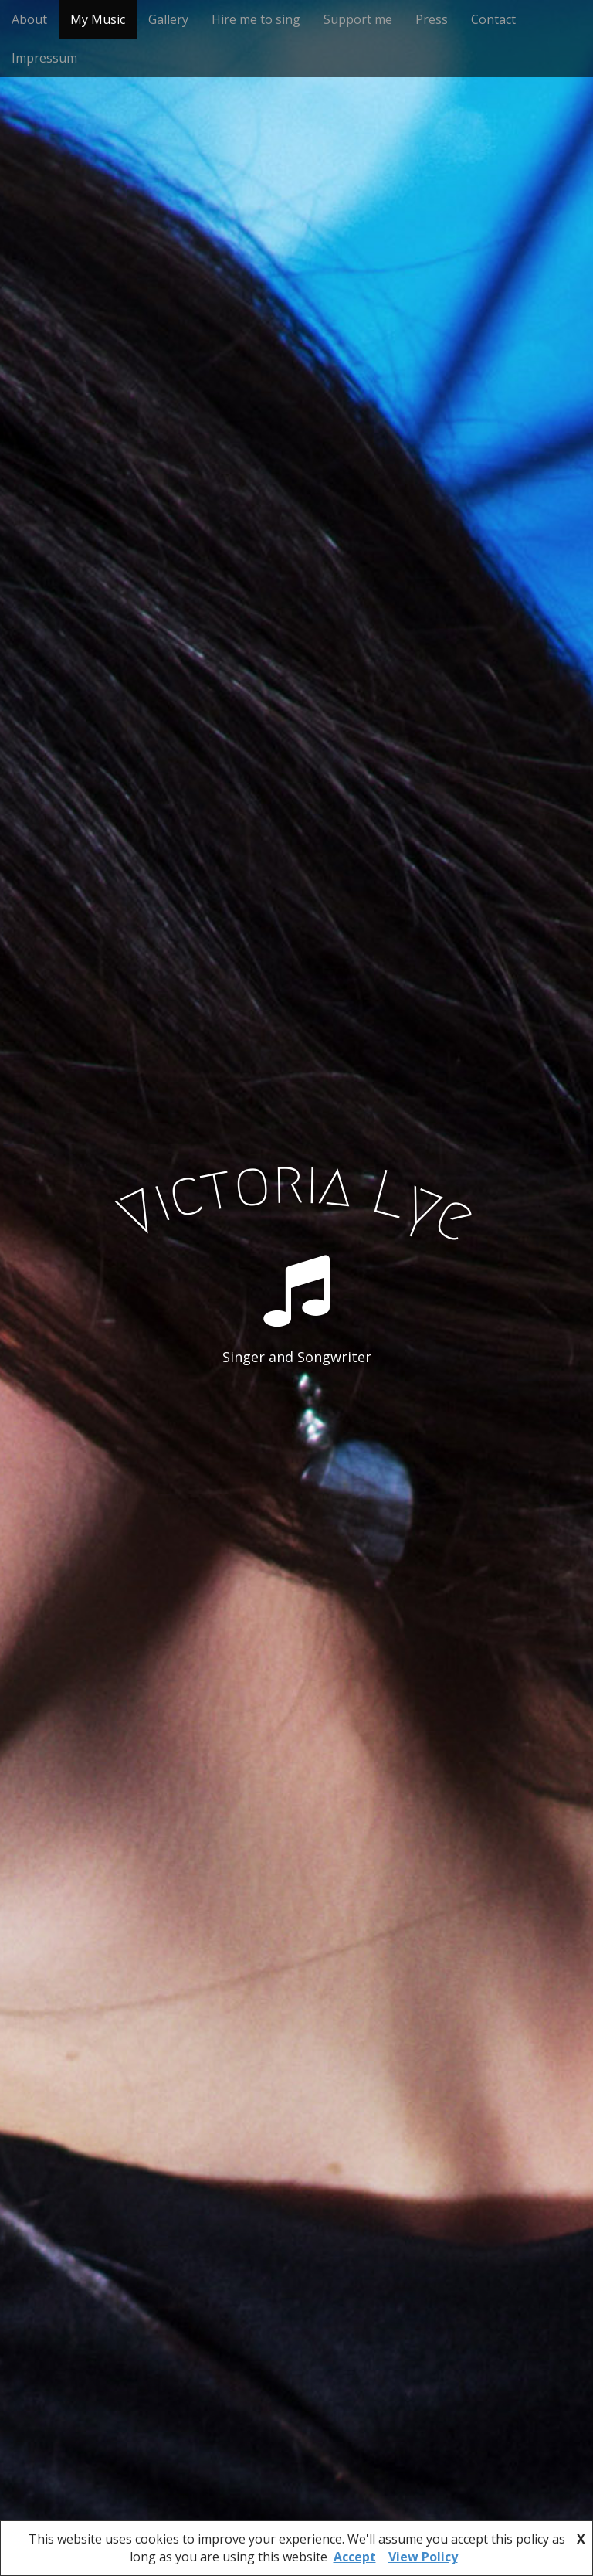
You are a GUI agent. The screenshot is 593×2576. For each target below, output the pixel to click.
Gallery (168, 19)
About (29, 19)
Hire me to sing (256, 19)
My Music (97, 19)
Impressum (44, 57)
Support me (358, 19)
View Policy (423, 2556)
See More (296, 1420)
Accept (355, 2556)
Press (431, 19)
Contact (493, 19)
